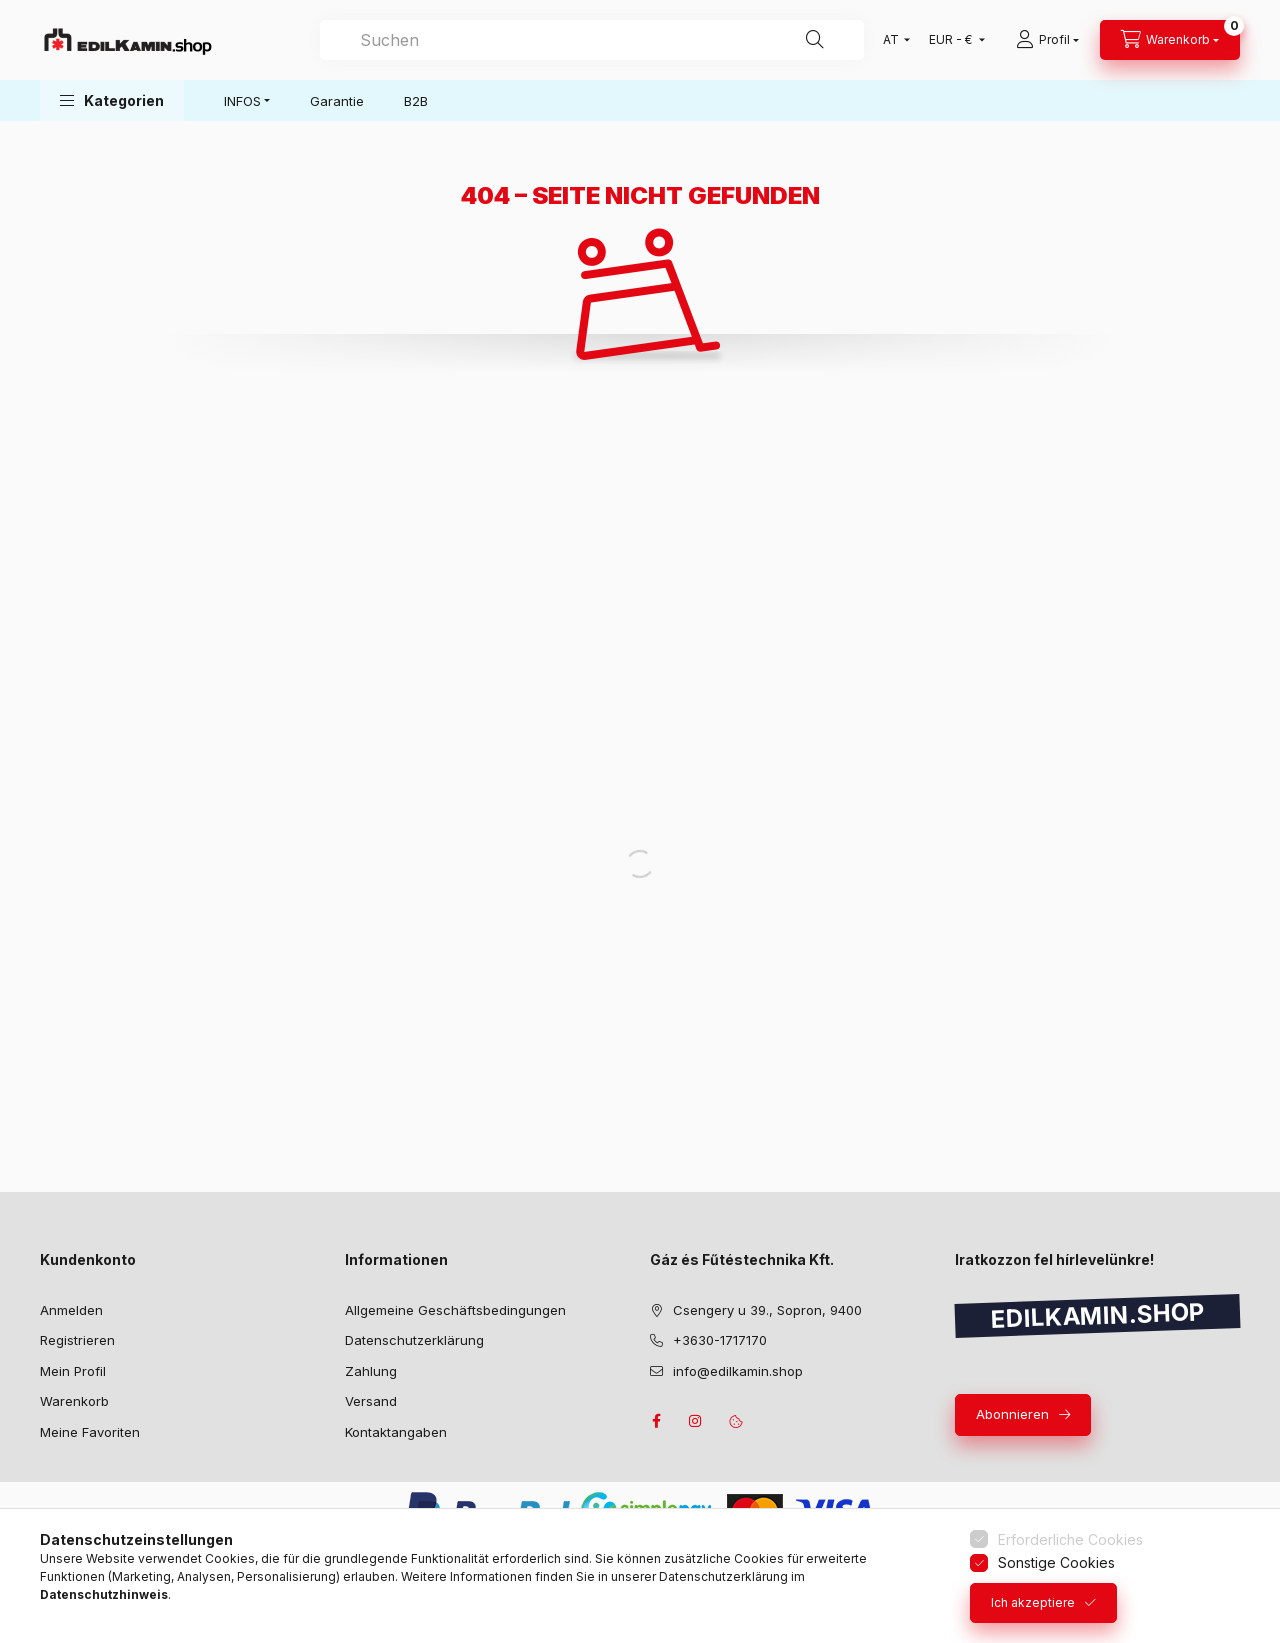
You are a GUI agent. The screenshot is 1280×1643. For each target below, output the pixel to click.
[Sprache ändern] (892, 40)
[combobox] (592, 40)
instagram (696, 1421)
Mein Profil (73, 1371)
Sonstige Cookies (1056, 1562)
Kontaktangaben (396, 1432)
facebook (656, 1421)
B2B (416, 101)
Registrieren (77, 1340)
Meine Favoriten (90, 1432)
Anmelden (71, 1310)
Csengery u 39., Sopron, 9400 (767, 1310)
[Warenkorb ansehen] (1170, 40)
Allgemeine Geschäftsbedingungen (455, 1310)
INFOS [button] (242, 101)
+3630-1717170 (720, 1340)
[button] (112, 100)
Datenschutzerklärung (414, 1340)
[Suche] (815, 40)
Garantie (337, 101)
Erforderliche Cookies (1070, 1539)
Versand (371, 1401)
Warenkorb (74, 1401)
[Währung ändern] (952, 40)
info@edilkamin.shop (738, 1371)
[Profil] (1047, 40)
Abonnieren (1012, 1414)
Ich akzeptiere (1033, 1602)
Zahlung (371, 1371)
